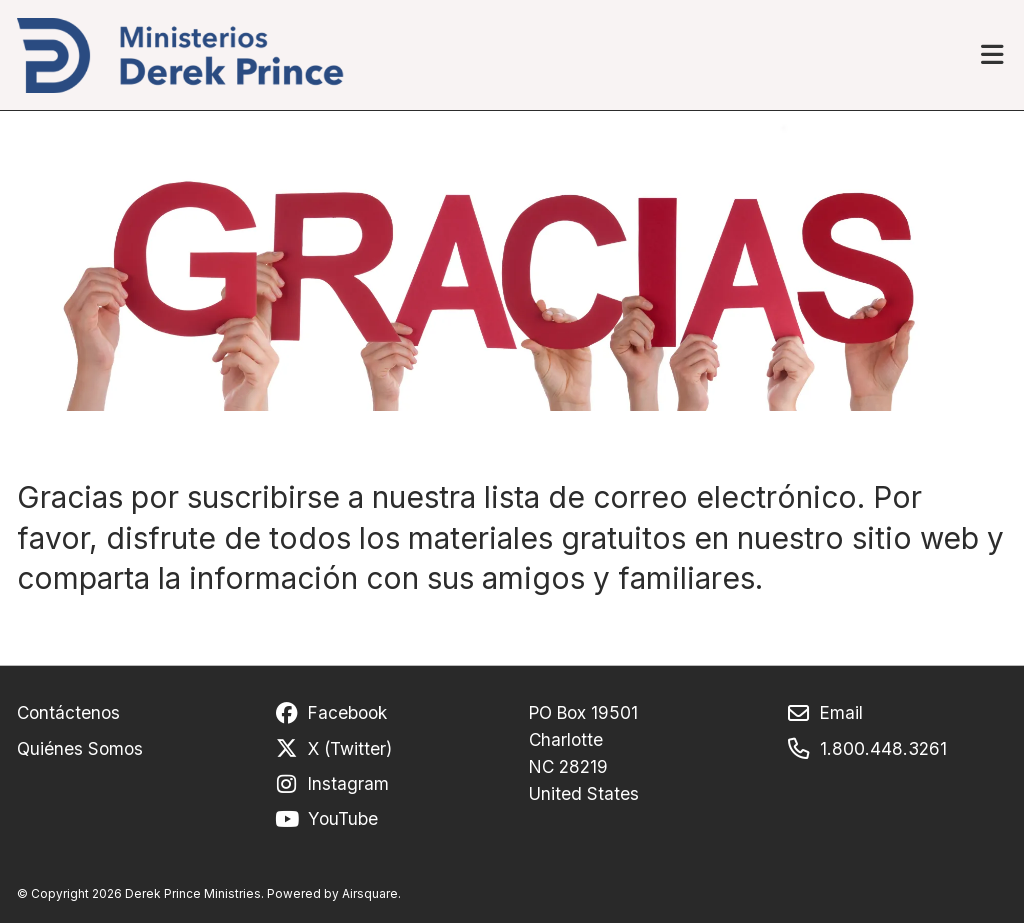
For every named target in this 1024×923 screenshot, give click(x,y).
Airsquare (370, 893)
